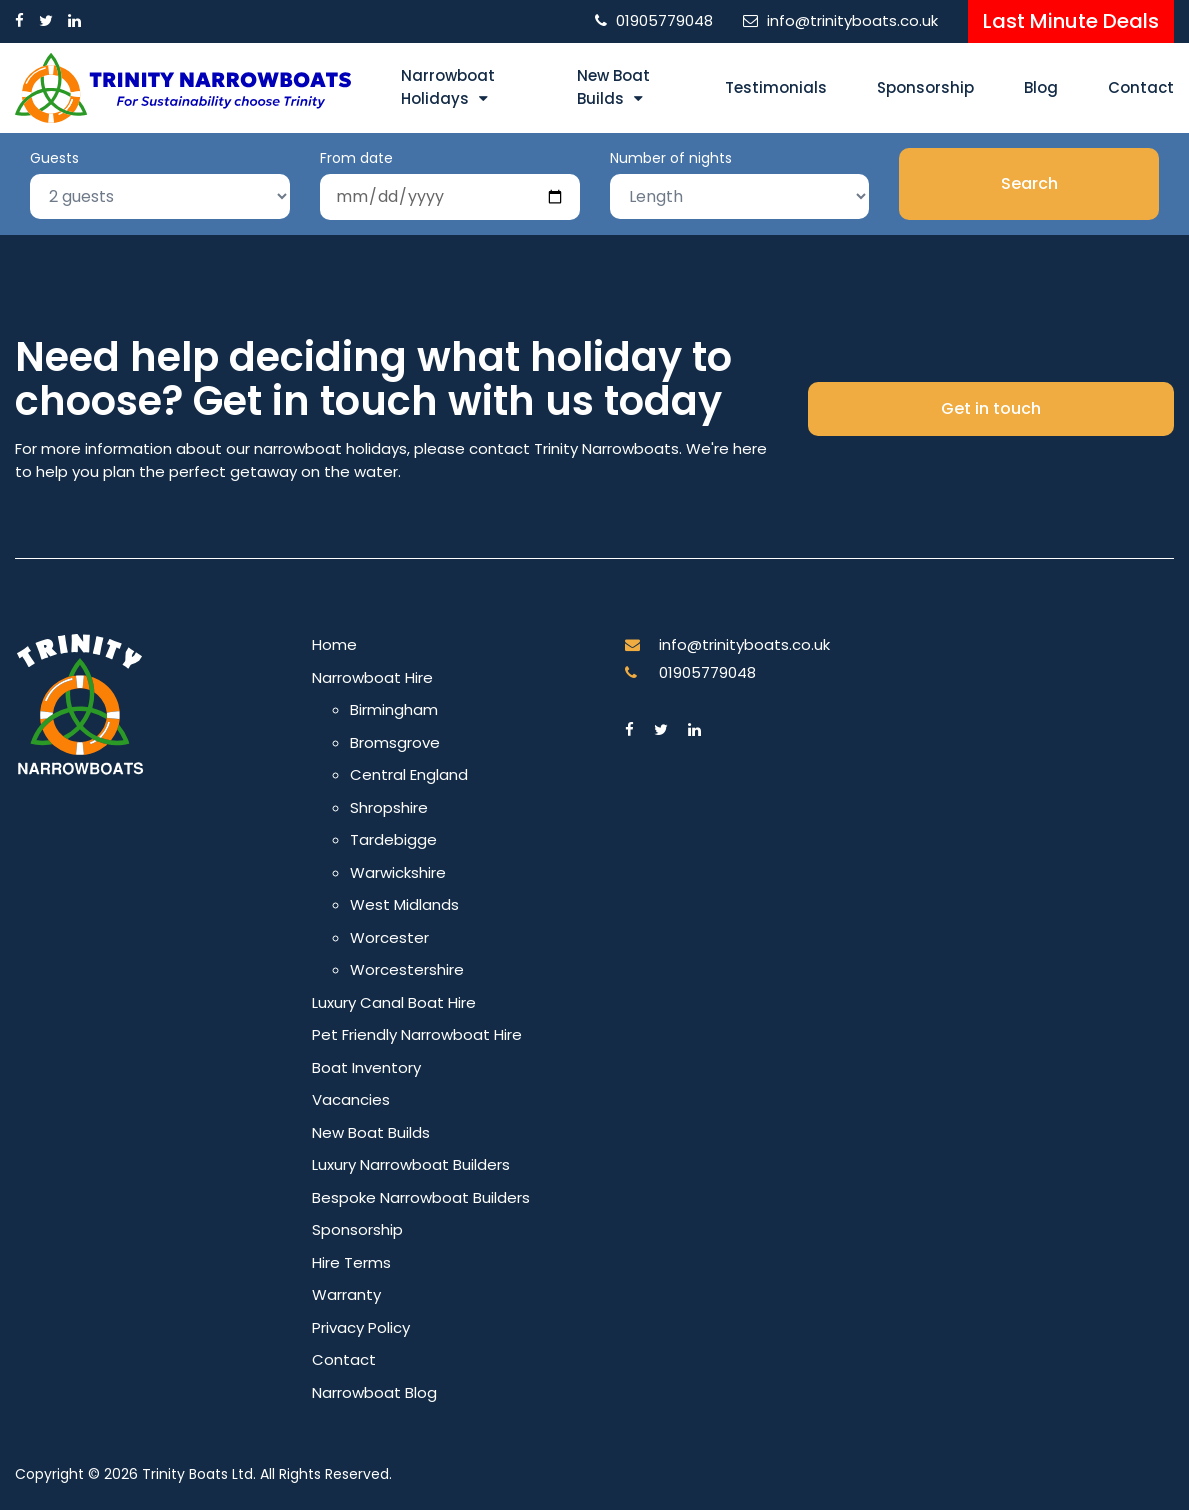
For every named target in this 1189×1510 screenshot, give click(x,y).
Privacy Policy (361, 1327)
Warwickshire (398, 872)
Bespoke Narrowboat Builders (421, 1197)
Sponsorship (925, 87)
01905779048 (664, 20)
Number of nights (671, 158)
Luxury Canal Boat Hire (394, 1002)
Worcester (389, 937)
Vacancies (351, 1099)
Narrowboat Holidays (448, 87)
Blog (1041, 87)
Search (1029, 183)
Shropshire (389, 807)
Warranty (346, 1294)
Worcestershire (407, 969)
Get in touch (991, 408)
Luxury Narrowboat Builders (411, 1164)
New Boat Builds (613, 87)
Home (334, 644)
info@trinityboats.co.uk (852, 20)
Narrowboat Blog (374, 1392)
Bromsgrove (395, 742)
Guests (54, 158)
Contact (1141, 87)
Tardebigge (393, 839)
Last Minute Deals (1071, 21)
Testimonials (776, 87)
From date (356, 158)
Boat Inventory (366, 1067)
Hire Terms (351, 1262)
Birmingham (394, 709)
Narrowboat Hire (372, 677)
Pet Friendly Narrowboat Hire (417, 1034)
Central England (409, 774)
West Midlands (404, 904)
